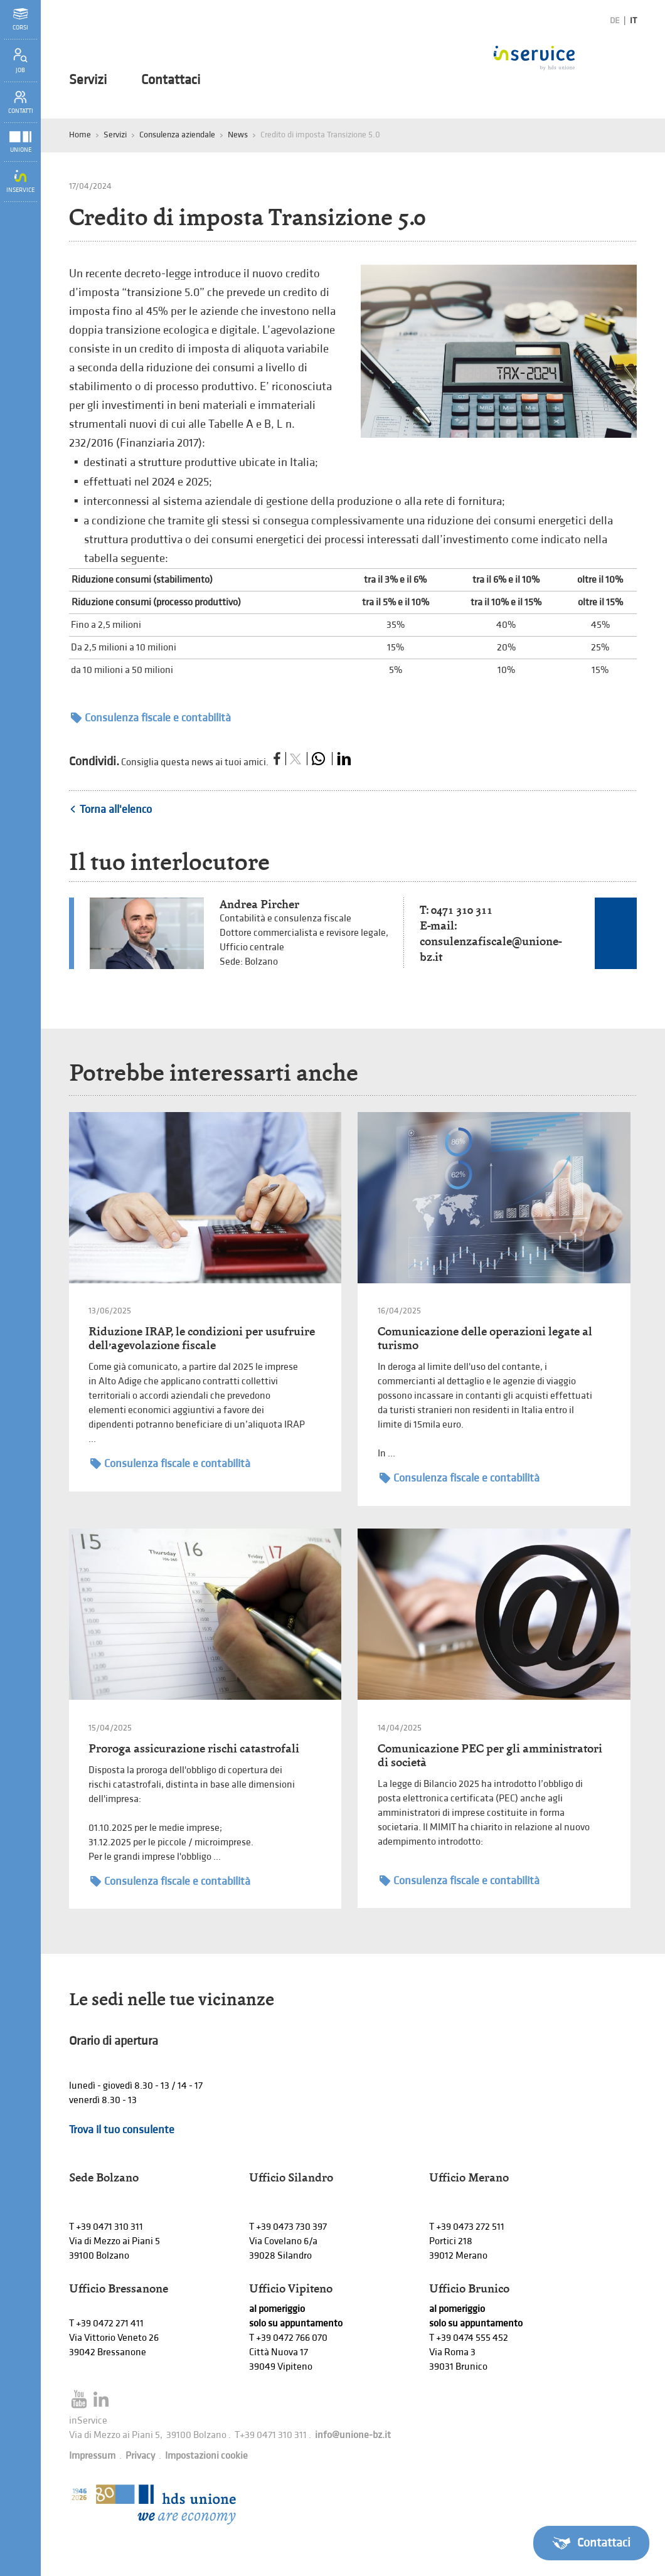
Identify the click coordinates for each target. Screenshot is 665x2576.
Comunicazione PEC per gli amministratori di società (490, 1755)
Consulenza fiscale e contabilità (151, 718)
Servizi (88, 80)
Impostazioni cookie (206, 2456)
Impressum (92, 2456)
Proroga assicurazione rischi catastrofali (193, 1748)
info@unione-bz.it (353, 2435)
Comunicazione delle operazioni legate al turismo (485, 1338)
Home (80, 134)
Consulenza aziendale (177, 134)
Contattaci (170, 80)
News (238, 134)
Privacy (140, 2456)
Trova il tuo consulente (121, 2129)
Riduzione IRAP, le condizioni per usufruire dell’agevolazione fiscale (201, 1338)
